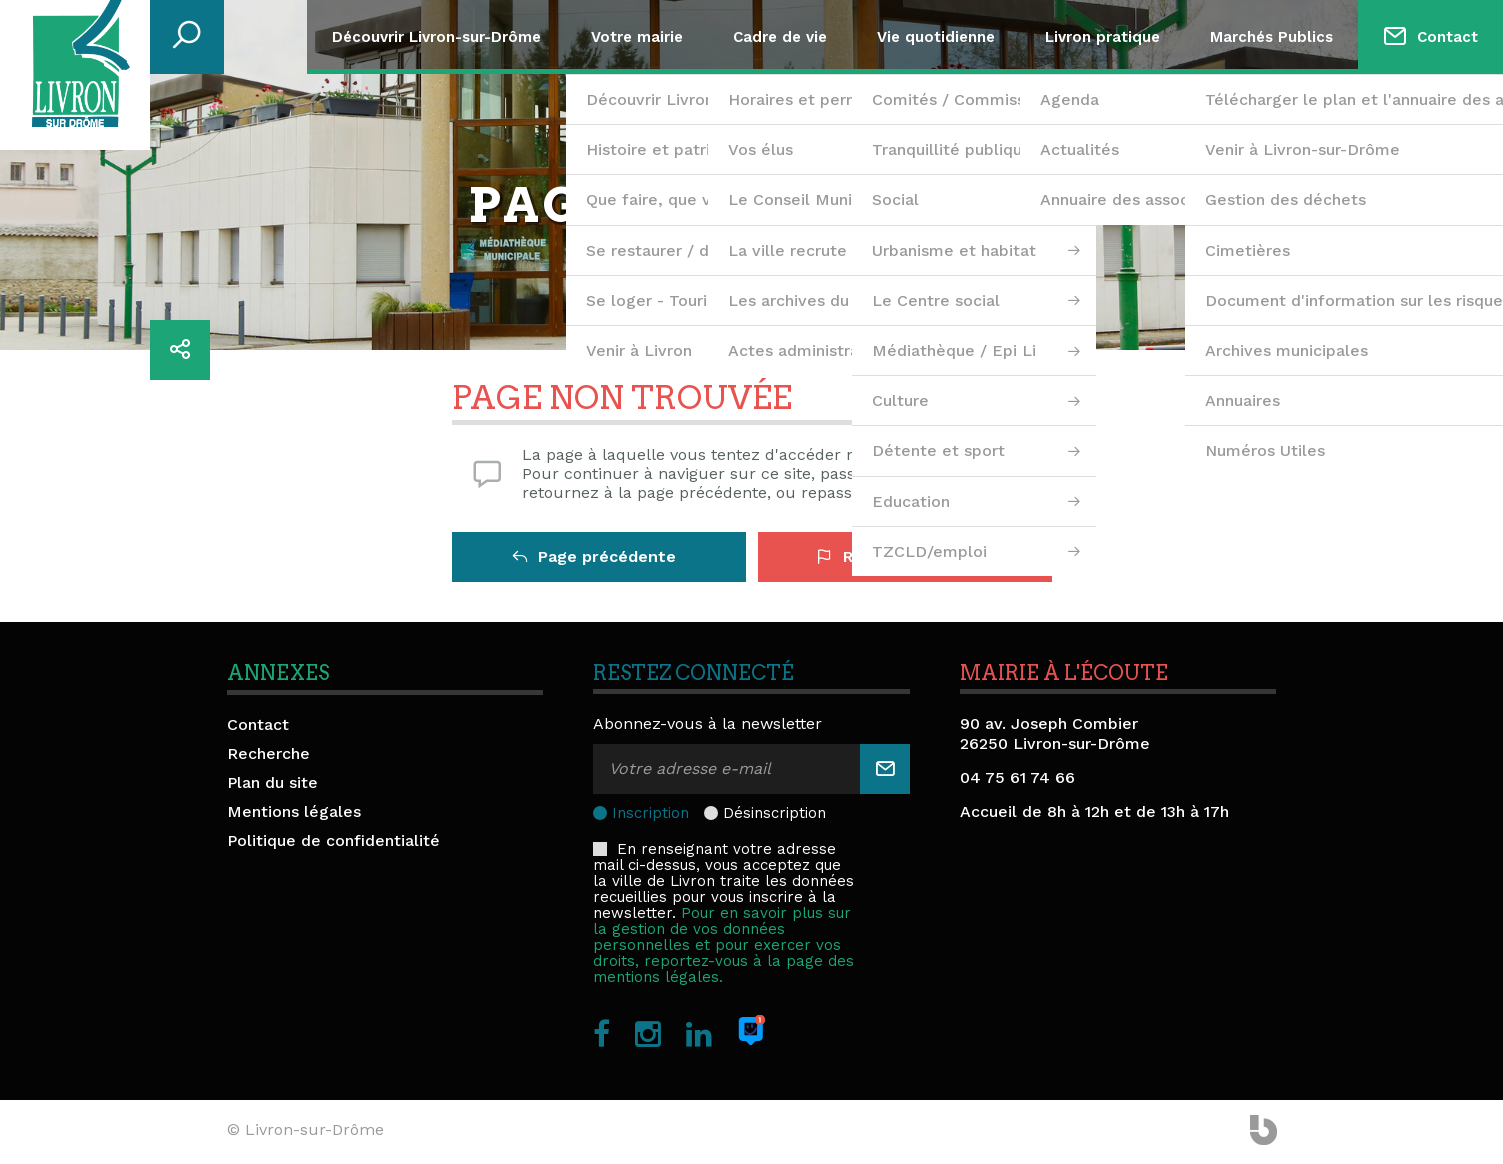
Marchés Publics (1271, 37)
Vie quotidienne (936, 37)
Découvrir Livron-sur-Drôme (436, 37)
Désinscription (774, 813)
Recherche (268, 753)
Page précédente (594, 556)
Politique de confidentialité (333, 840)
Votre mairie (637, 37)
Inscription (650, 813)
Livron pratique (1102, 37)
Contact (1447, 37)
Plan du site (272, 782)
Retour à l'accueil (899, 556)
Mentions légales (294, 811)
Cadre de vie (780, 37)
